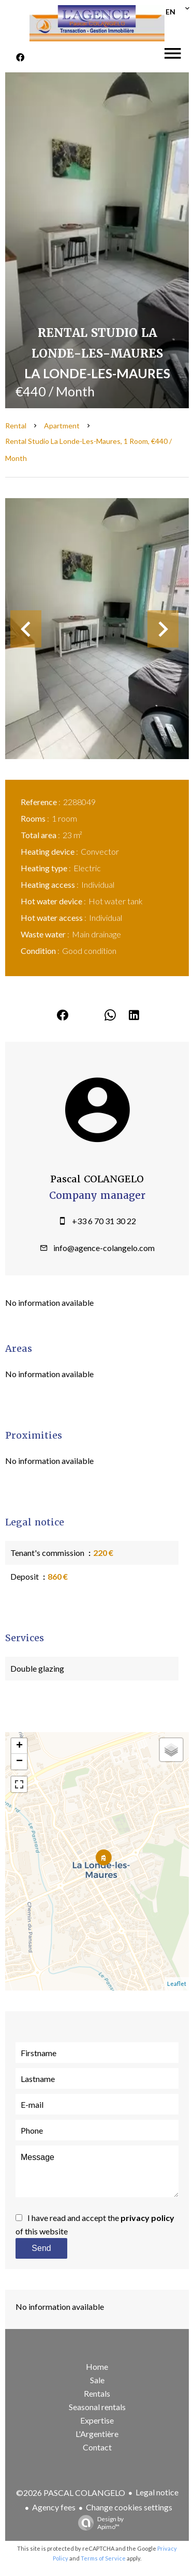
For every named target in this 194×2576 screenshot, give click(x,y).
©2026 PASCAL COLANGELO (70, 2492)
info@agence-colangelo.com (104, 1248)
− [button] (19, 1761)
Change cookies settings (129, 2507)
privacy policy (147, 2218)
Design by (98, 2523)
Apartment (62, 425)
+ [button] (19, 1746)
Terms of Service (103, 2558)
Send (41, 2248)
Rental (15, 425)
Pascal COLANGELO (97, 1179)
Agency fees (54, 2507)
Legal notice (157, 2492)
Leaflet (176, 1983)
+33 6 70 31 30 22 (104, 1221)
